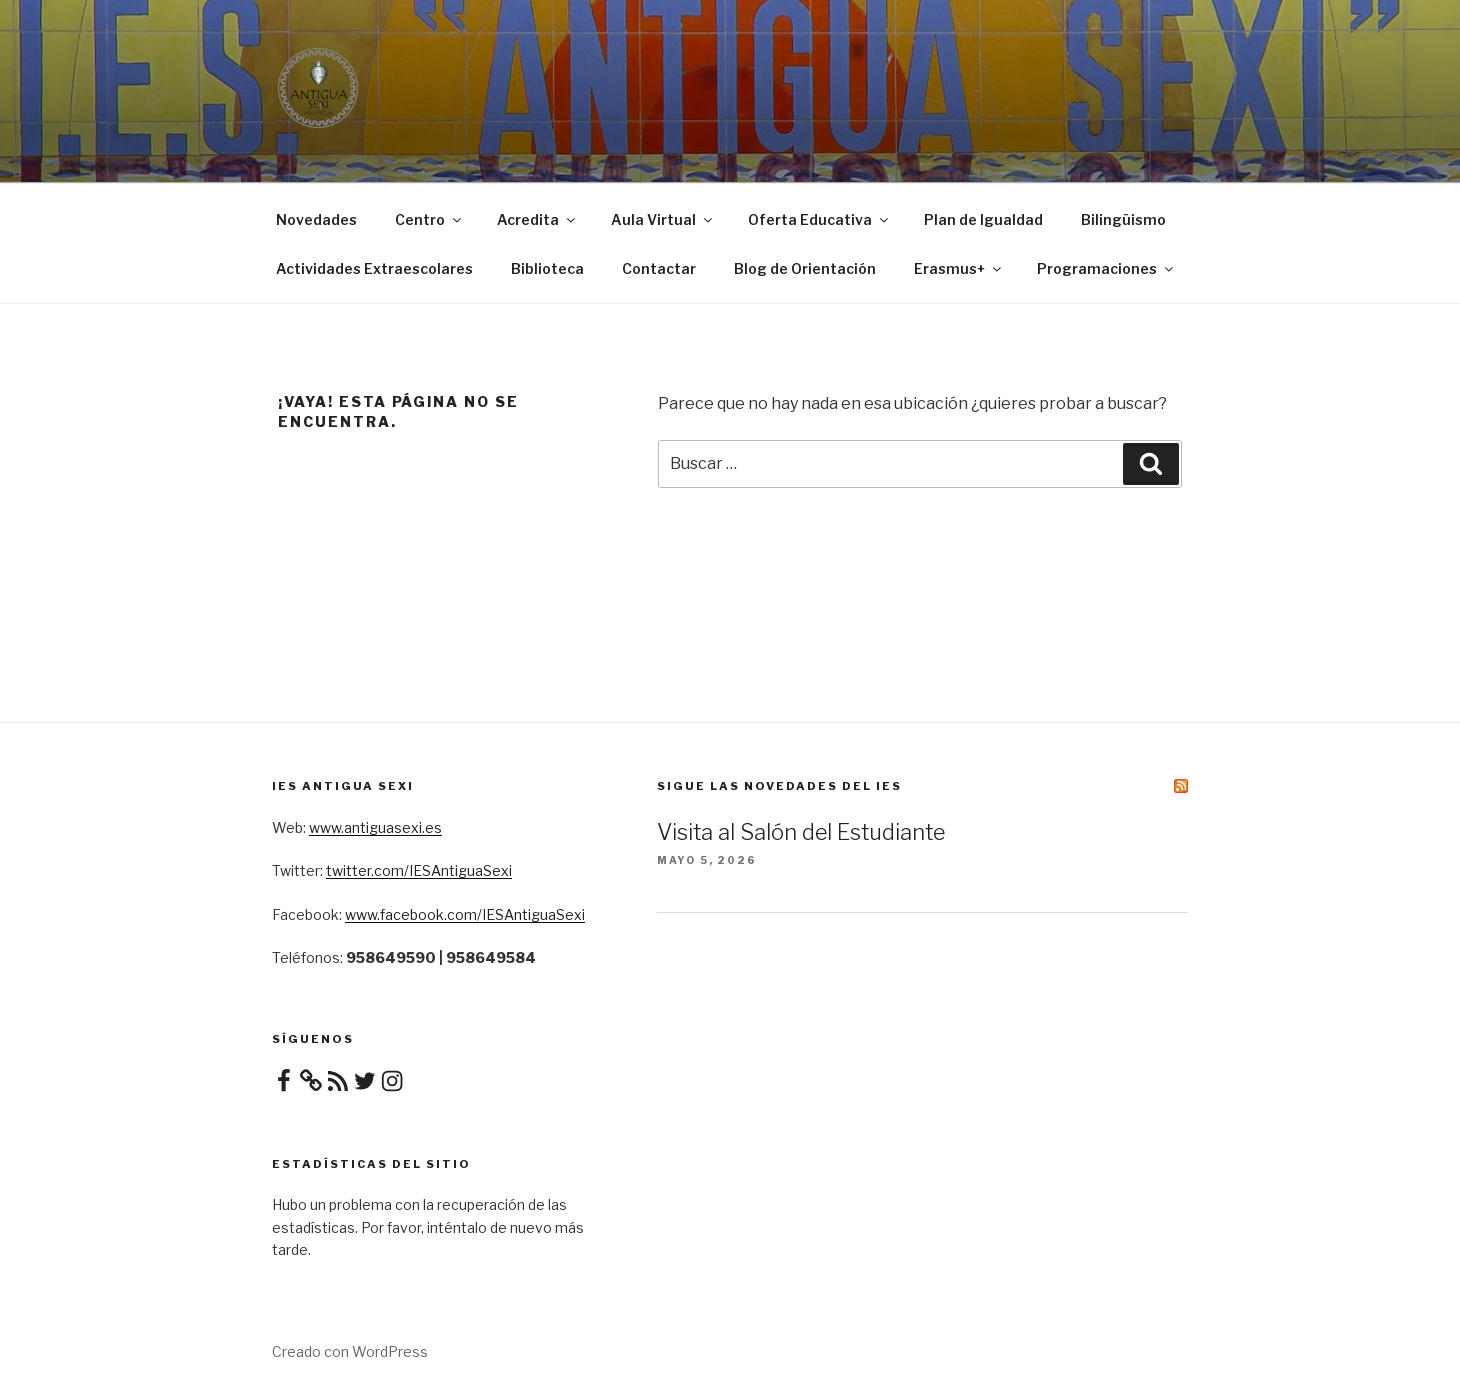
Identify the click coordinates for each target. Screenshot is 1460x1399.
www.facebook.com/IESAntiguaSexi (465, 914)
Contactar (659, 268)
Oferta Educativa (819, 219)
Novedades (316, 219)
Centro (429, 219)
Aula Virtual (663, 219)
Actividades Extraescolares (374, 268)
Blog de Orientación (805, 268)
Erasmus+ (959, 268)
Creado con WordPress (350, 1351)
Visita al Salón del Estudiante (801, 832)
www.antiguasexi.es (375, 827)
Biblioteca (547, 268)
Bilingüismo (1123, 219)
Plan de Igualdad (983, 219)
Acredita (537, 219)
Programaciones (1106, 268)
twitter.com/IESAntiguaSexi (419, 870)
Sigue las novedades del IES (779, 786)
